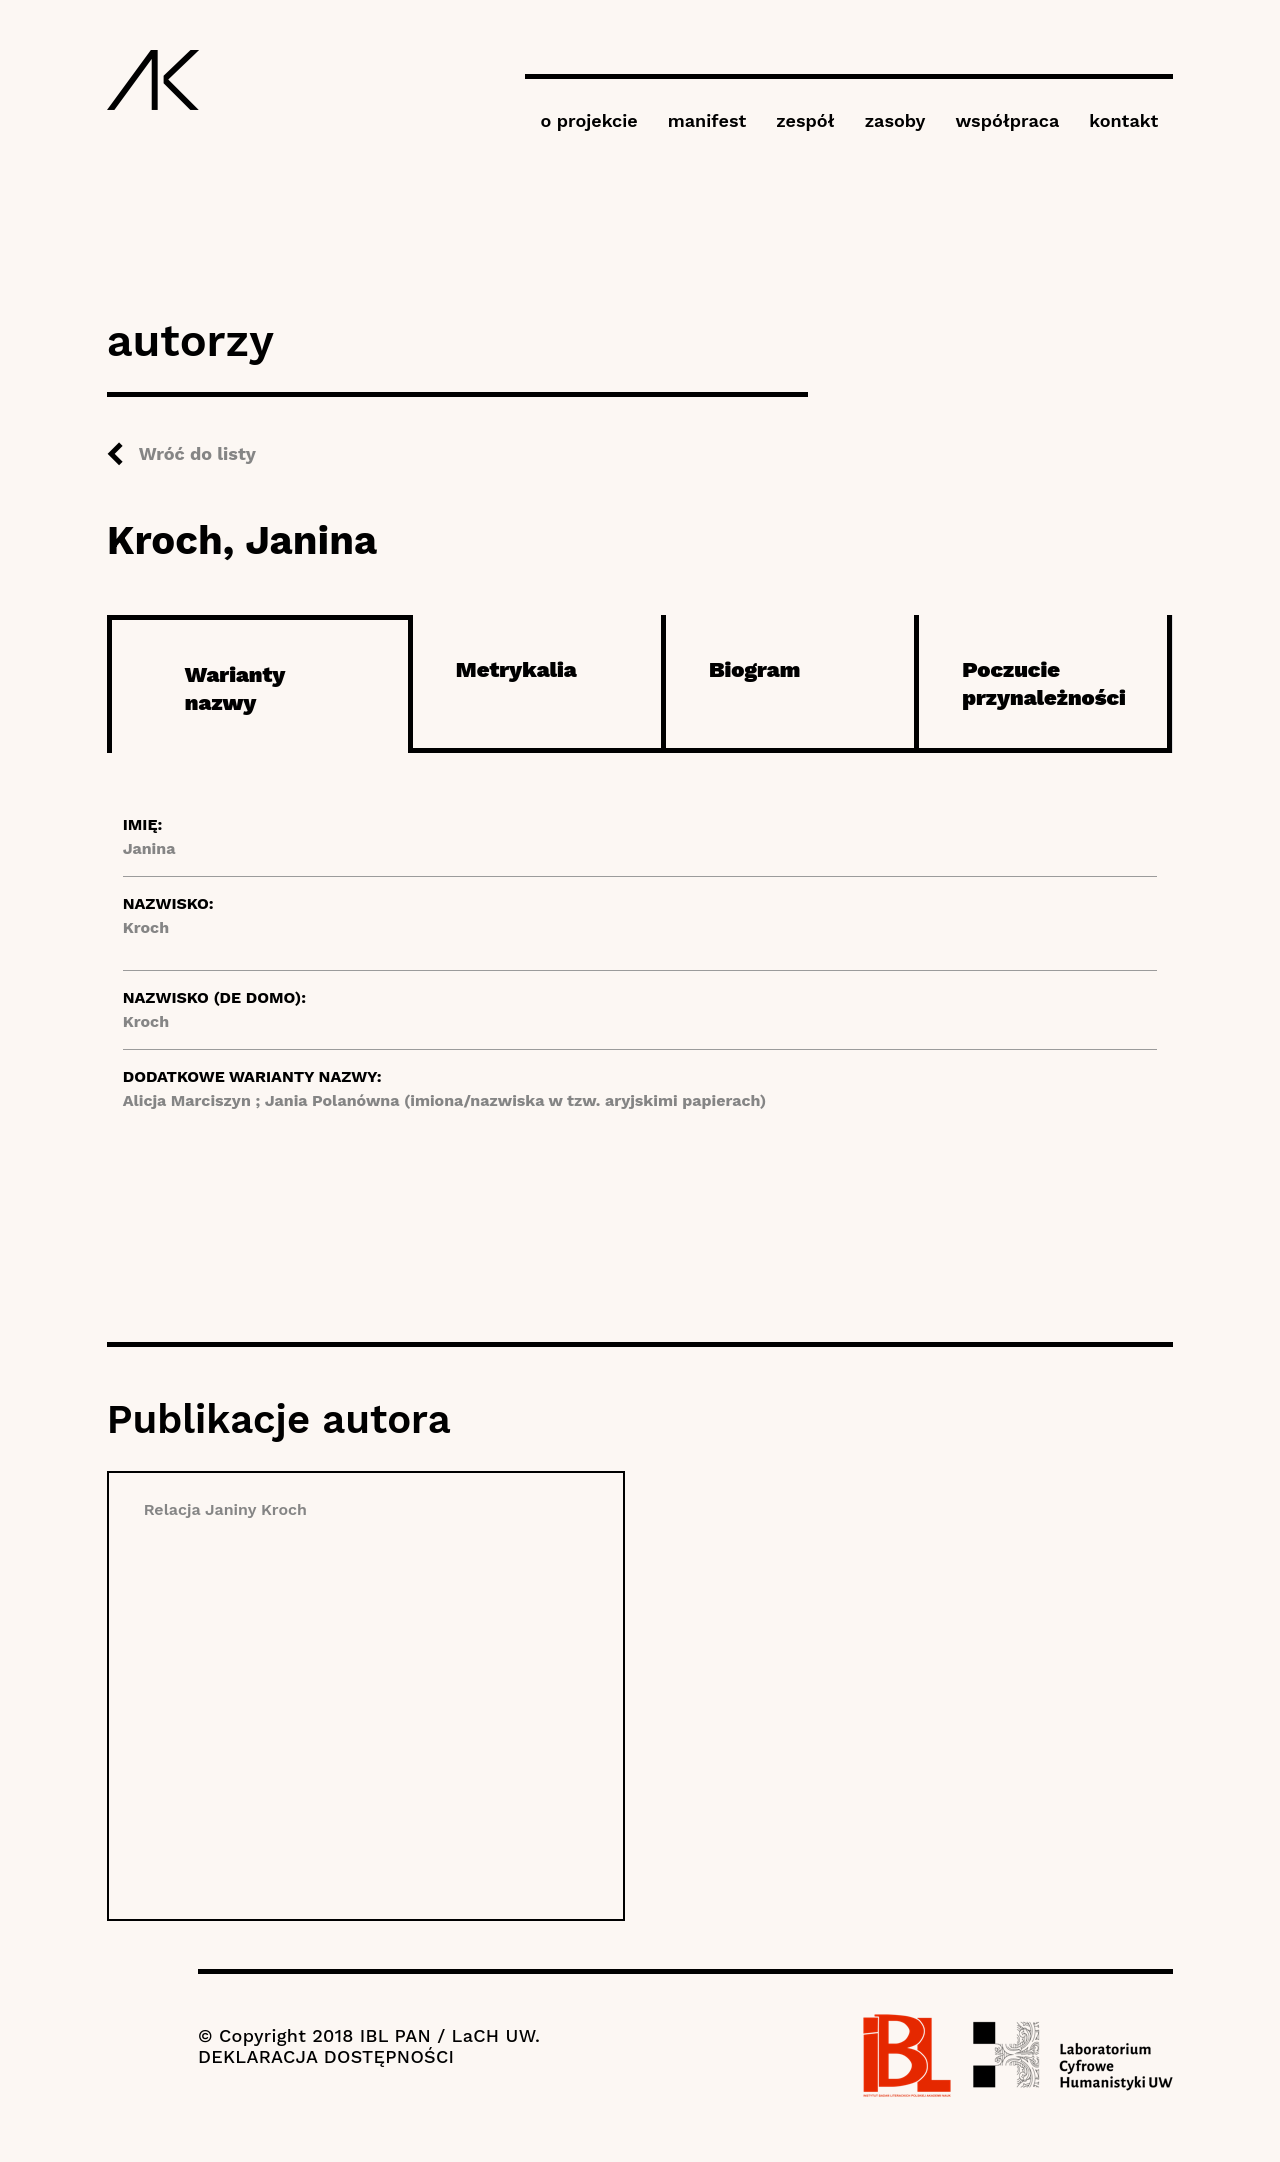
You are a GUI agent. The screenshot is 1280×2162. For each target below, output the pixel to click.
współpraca (1007, 120)
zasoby (895, 120)
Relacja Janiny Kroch (225, 1509)
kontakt (1123, 120)
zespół (805, 120)
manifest (707, 120)
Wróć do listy (197, 453)
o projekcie (588, 120)
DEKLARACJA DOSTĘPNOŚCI (326, 2056)
